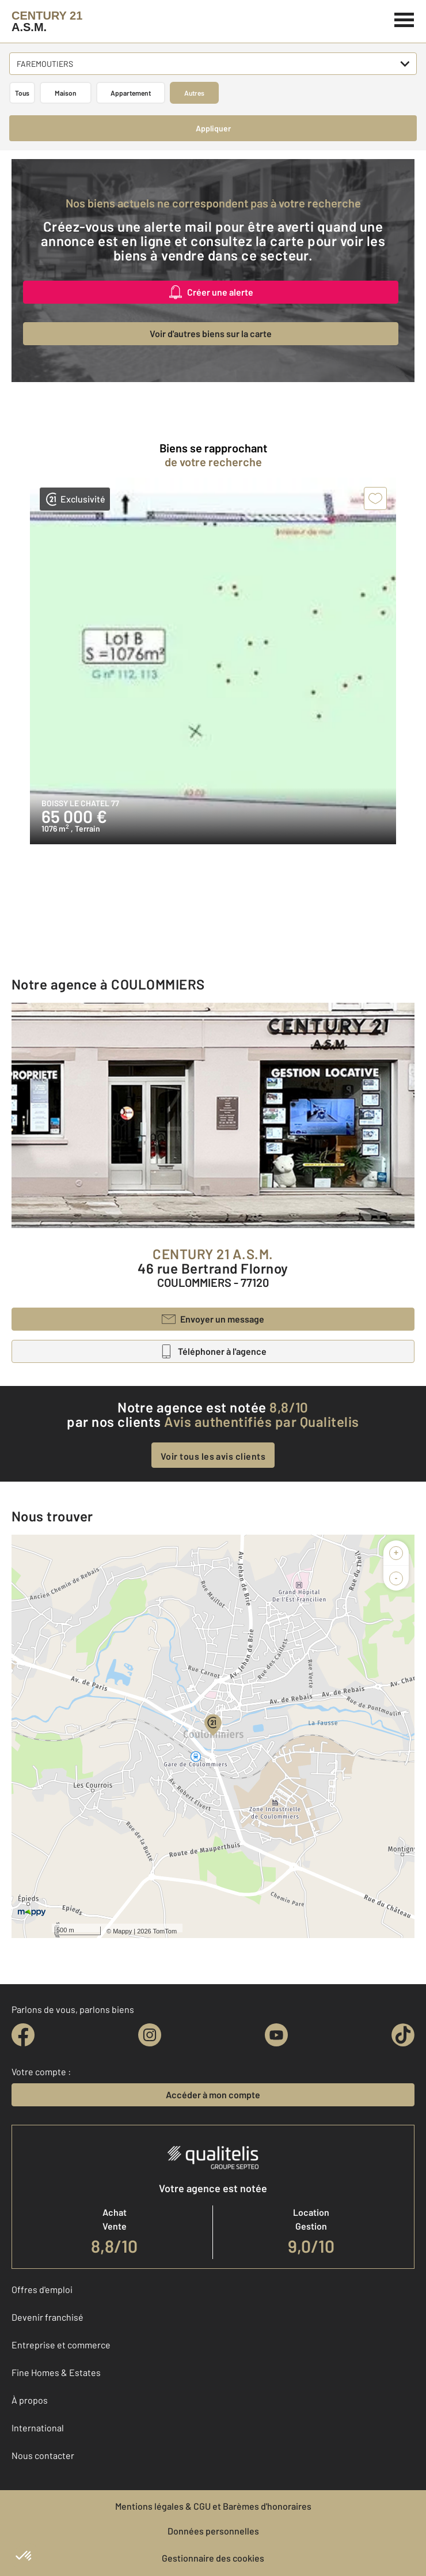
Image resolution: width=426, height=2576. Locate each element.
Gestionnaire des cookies (213, 2557)
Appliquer (213, 128)
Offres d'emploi (42, 2289)
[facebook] (23, 2034)
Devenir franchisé (47, 2316)
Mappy (122, 1931)
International (38, 2427)
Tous (22, 93)
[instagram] (149, 2034)
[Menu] (404, 18)
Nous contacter (43, 2455)
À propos (30, 2399)
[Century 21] (47, 21)
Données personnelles (213, 2530)
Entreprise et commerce (61, 2344)
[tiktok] (402, 2034)
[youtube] (276, 2034)
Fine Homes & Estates (56, 2372)
